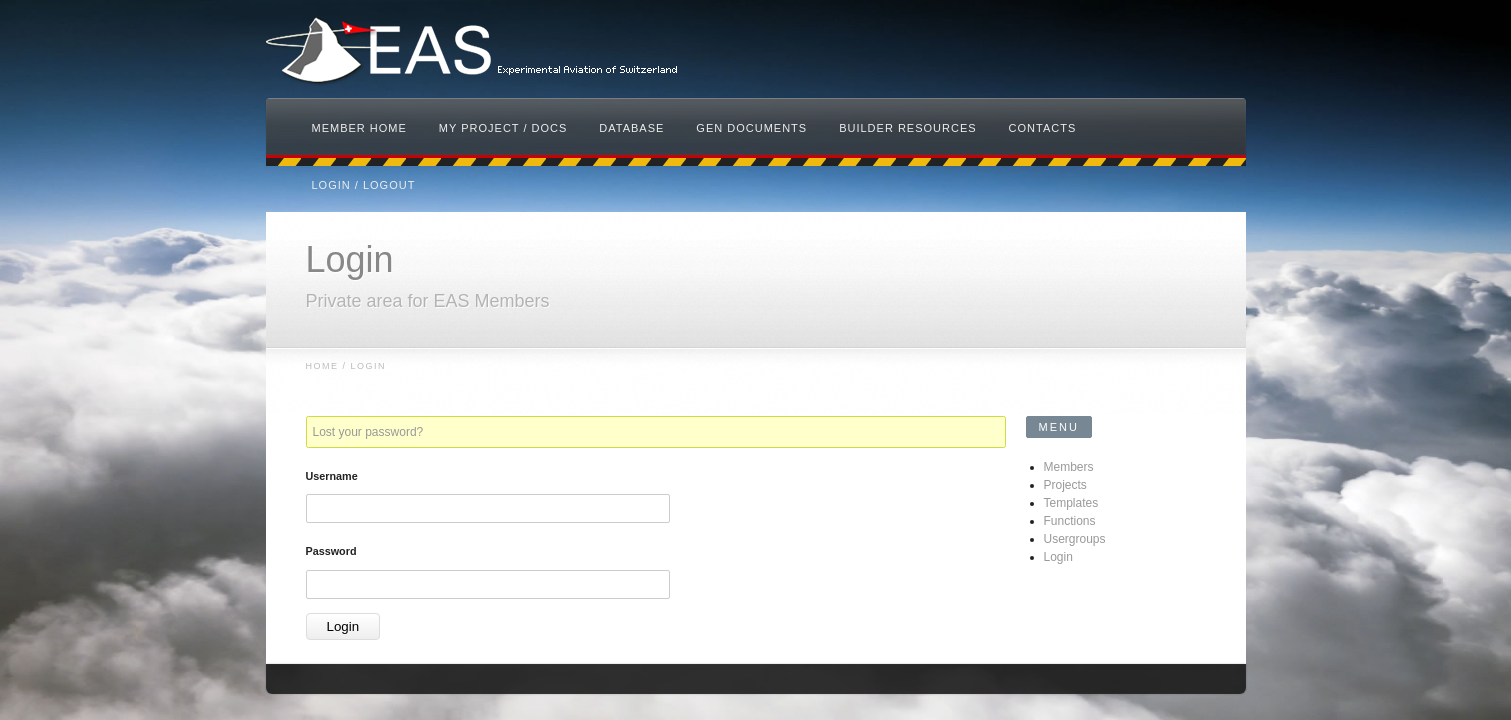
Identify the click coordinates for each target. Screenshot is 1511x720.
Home (322, 366)
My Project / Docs (503, 128)
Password (331, 551)
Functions (1070, 521)
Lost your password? (368, 432)
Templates (1071, 503)
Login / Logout (364, 185)
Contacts (1043, 128)
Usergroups (1075, 539)
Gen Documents (751, 128)
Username (332, 476)
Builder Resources (907, 128)
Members (1069, 467)
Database (631, 128)
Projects (1065, 485)
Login (1058, 557)
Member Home (359, 128)
